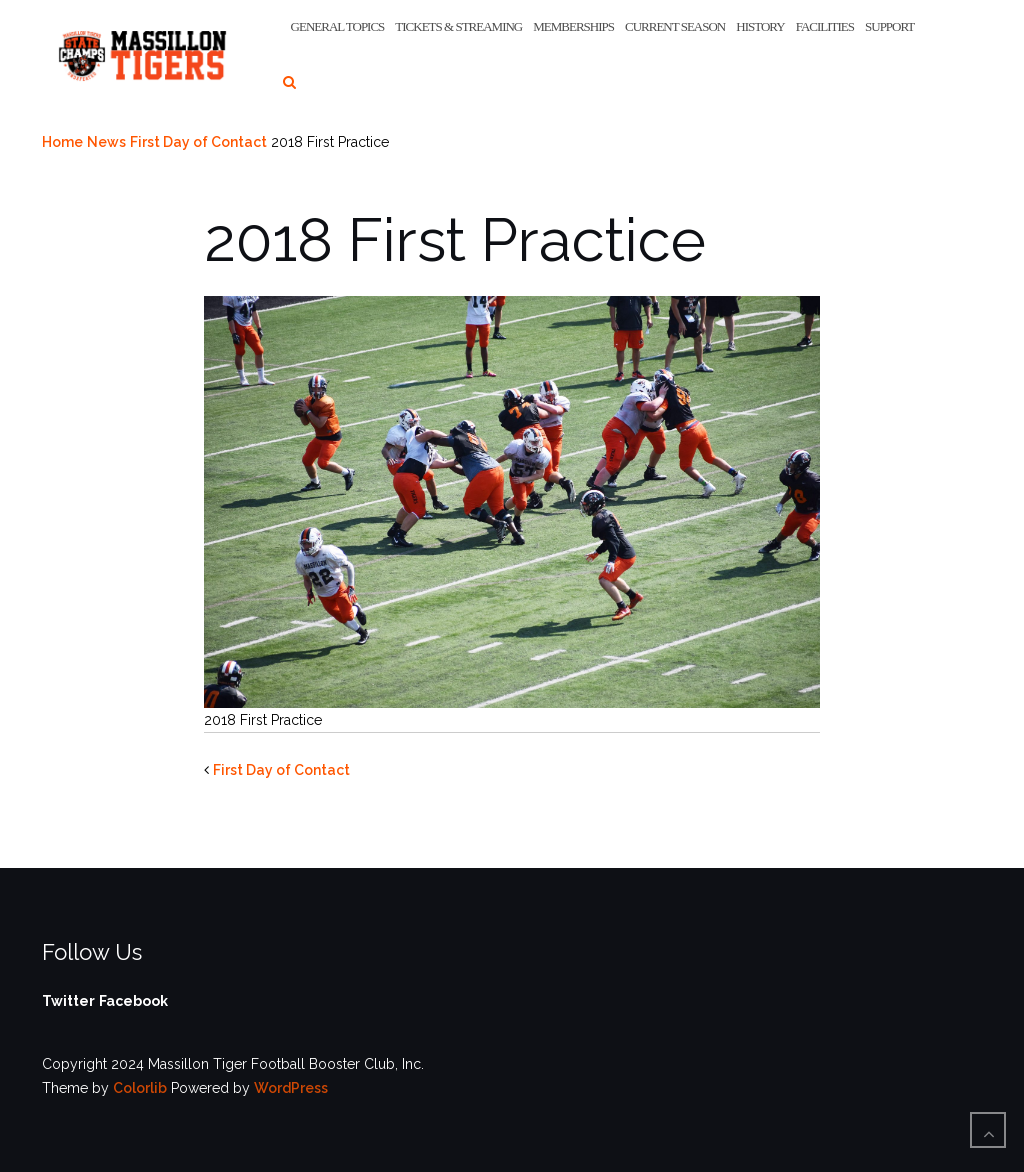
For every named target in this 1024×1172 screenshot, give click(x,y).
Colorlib (140, 1088)
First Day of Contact (198, 142)
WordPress (291, 1088)
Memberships (573, 26)
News (106, 142)
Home (62, 142)
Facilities (825, 26)
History (760, 26)
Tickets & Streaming (458, 26)
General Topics (338, 26)
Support (889, 26)
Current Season (675, 26)
